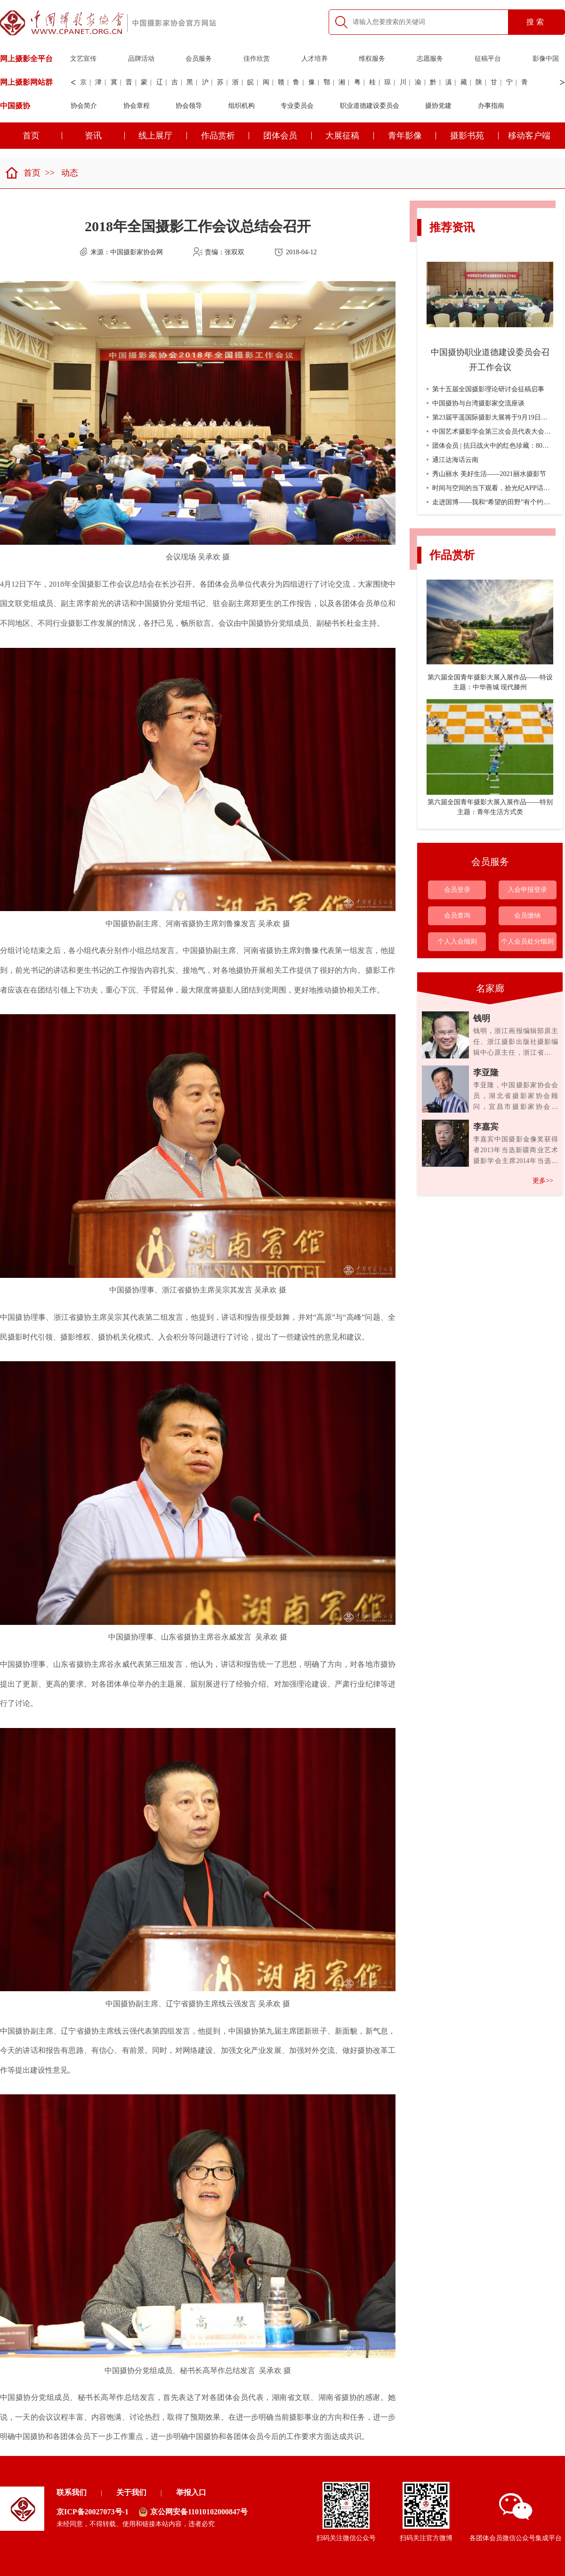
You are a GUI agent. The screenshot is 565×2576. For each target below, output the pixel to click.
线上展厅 (162, 135)
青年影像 (412, 135)
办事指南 (491, 105)
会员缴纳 (527, 915)
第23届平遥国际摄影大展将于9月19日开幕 (490, 417)
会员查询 (457, 915)
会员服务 (199, 58)
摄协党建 (438, 105)
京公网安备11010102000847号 (193, 2512)
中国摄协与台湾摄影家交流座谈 (476, 403)
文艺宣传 (83, 58)
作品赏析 (225, 135)
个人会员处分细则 (527, 941)
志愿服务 (430, 58)
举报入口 (191, 2492)
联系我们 (71, 2492)
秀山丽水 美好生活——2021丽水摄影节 (486, 473)
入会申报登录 (527, 889)
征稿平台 (488, 58)
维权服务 (372, 58)
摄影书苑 (474, 135)
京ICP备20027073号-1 (92, 2512)
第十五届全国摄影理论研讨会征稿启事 (485, 389)
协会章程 (136, 105)
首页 (22, 173)
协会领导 (189, 105)
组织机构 (241, 105)
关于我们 (131, 2492)
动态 (69, 173)
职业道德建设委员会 (369, 105)
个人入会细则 (457, 941)
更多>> (543, 1180)
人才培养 (314, 58)
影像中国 (546, 58)
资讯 (105, 135)
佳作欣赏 (256, 58)
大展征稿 (349, 135)
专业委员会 (297, 105)
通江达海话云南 (452, 459)
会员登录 (457, 889)
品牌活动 (141, 58)
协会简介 (84, 105)
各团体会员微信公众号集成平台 (515, 2517)
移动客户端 (529, 135)
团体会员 (287, 135)
